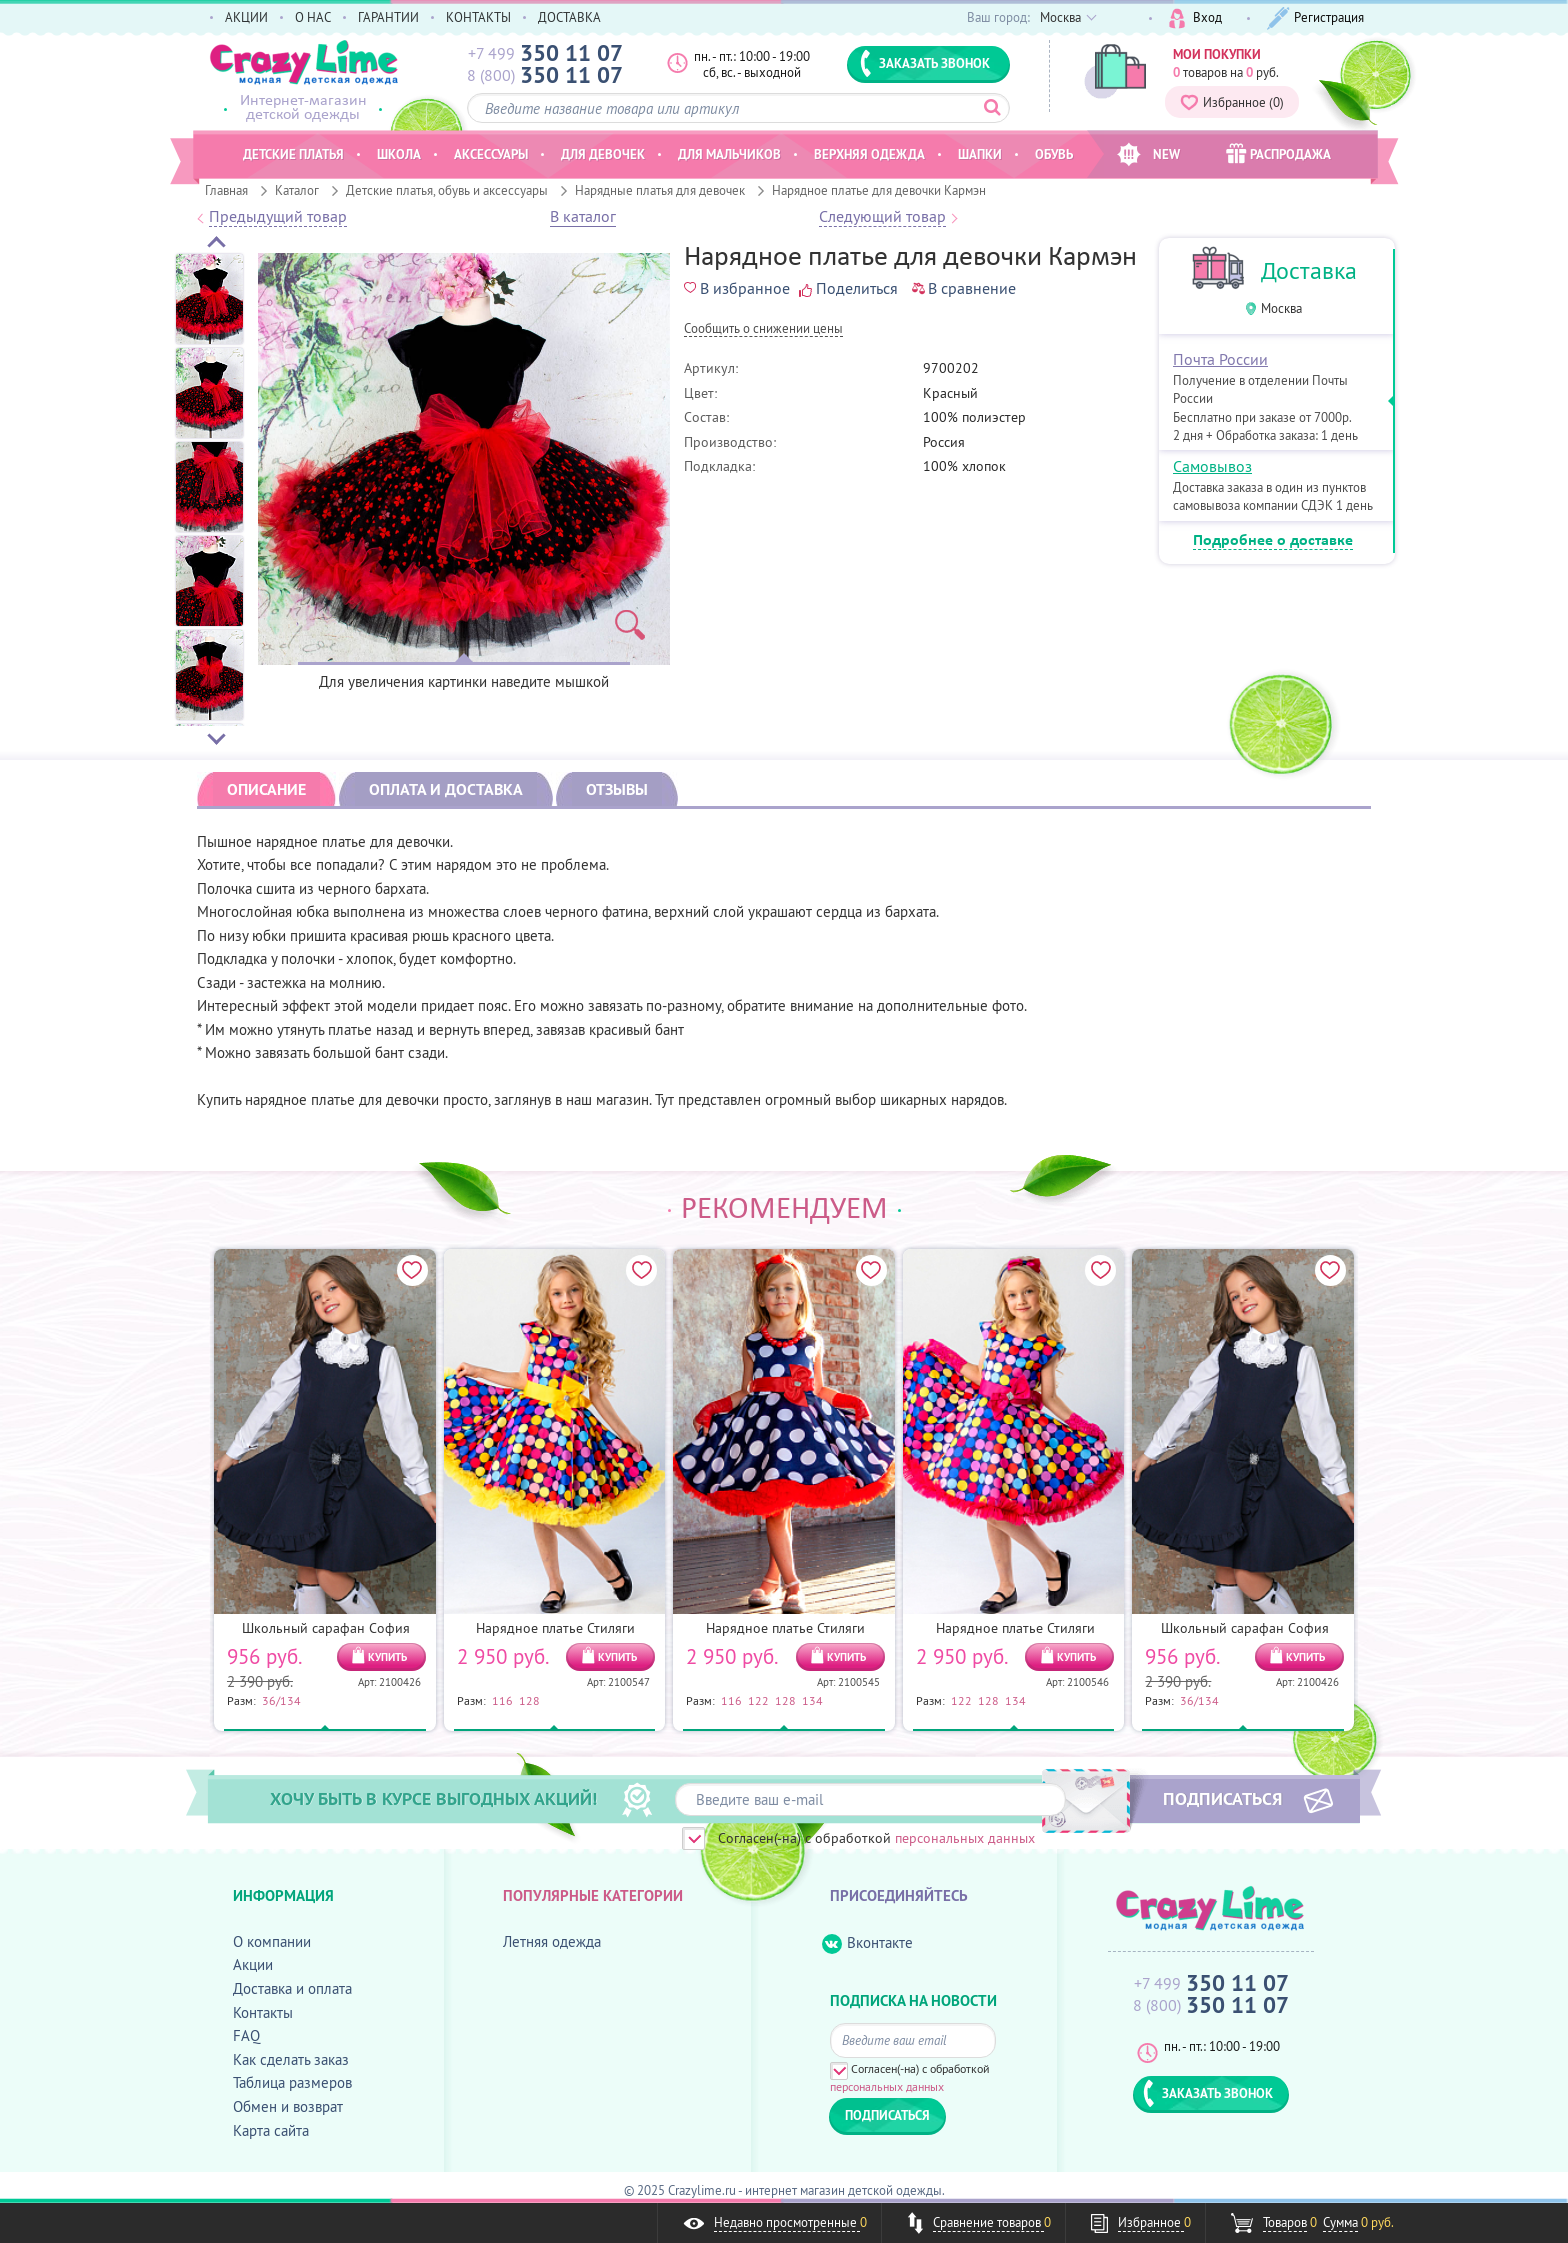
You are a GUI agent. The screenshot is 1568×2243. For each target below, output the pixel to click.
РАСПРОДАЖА (1278, 153)
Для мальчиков (729, 154)
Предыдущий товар (278, 217)
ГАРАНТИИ (388, 17)
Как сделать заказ (291, 2059)
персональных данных (965, 1838)
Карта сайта (271, 2130)
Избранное (1232, 102)
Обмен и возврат (288, 2106)
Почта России (1220, 359)
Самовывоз (1212, 466)
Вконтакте (867, 1943)
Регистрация (1315, 18)
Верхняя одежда (869, 154)
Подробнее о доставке (1273, 541)
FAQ (246, 2035)
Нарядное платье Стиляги (555, 1628)
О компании (272, 1941)
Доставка (1309, 270)
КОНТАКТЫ (478, 17)
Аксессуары (491, 154)
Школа (399, 154)
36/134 (281, 1700)
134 (812, 1700)
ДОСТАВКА (569, 17)
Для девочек (603, 154)
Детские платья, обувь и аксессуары (447, 190)
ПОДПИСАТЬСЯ (1222, 1798)
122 (758, 1700)
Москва (1281, 308)
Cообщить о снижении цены (763, 329)
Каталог (297, 190)
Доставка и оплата (292, 1988)
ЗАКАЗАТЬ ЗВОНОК (925, 63)
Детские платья (293, 154)
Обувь (1054, 154)
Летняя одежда (552, 1941)
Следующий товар (882, 217)
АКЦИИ (246, 17)
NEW (1148, 154)
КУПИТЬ (387, 1657)
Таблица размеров (292, 2082)
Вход (1195, 18)
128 (529, 1700)
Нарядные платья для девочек (660, 190)
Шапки (980, 154)
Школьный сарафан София (326, 1628)
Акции (253, 1964)
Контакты (263, 2012)
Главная (226, 190)
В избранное (737, 288)
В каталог (583, 217)
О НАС (313, 17)
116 (502, 1700)
